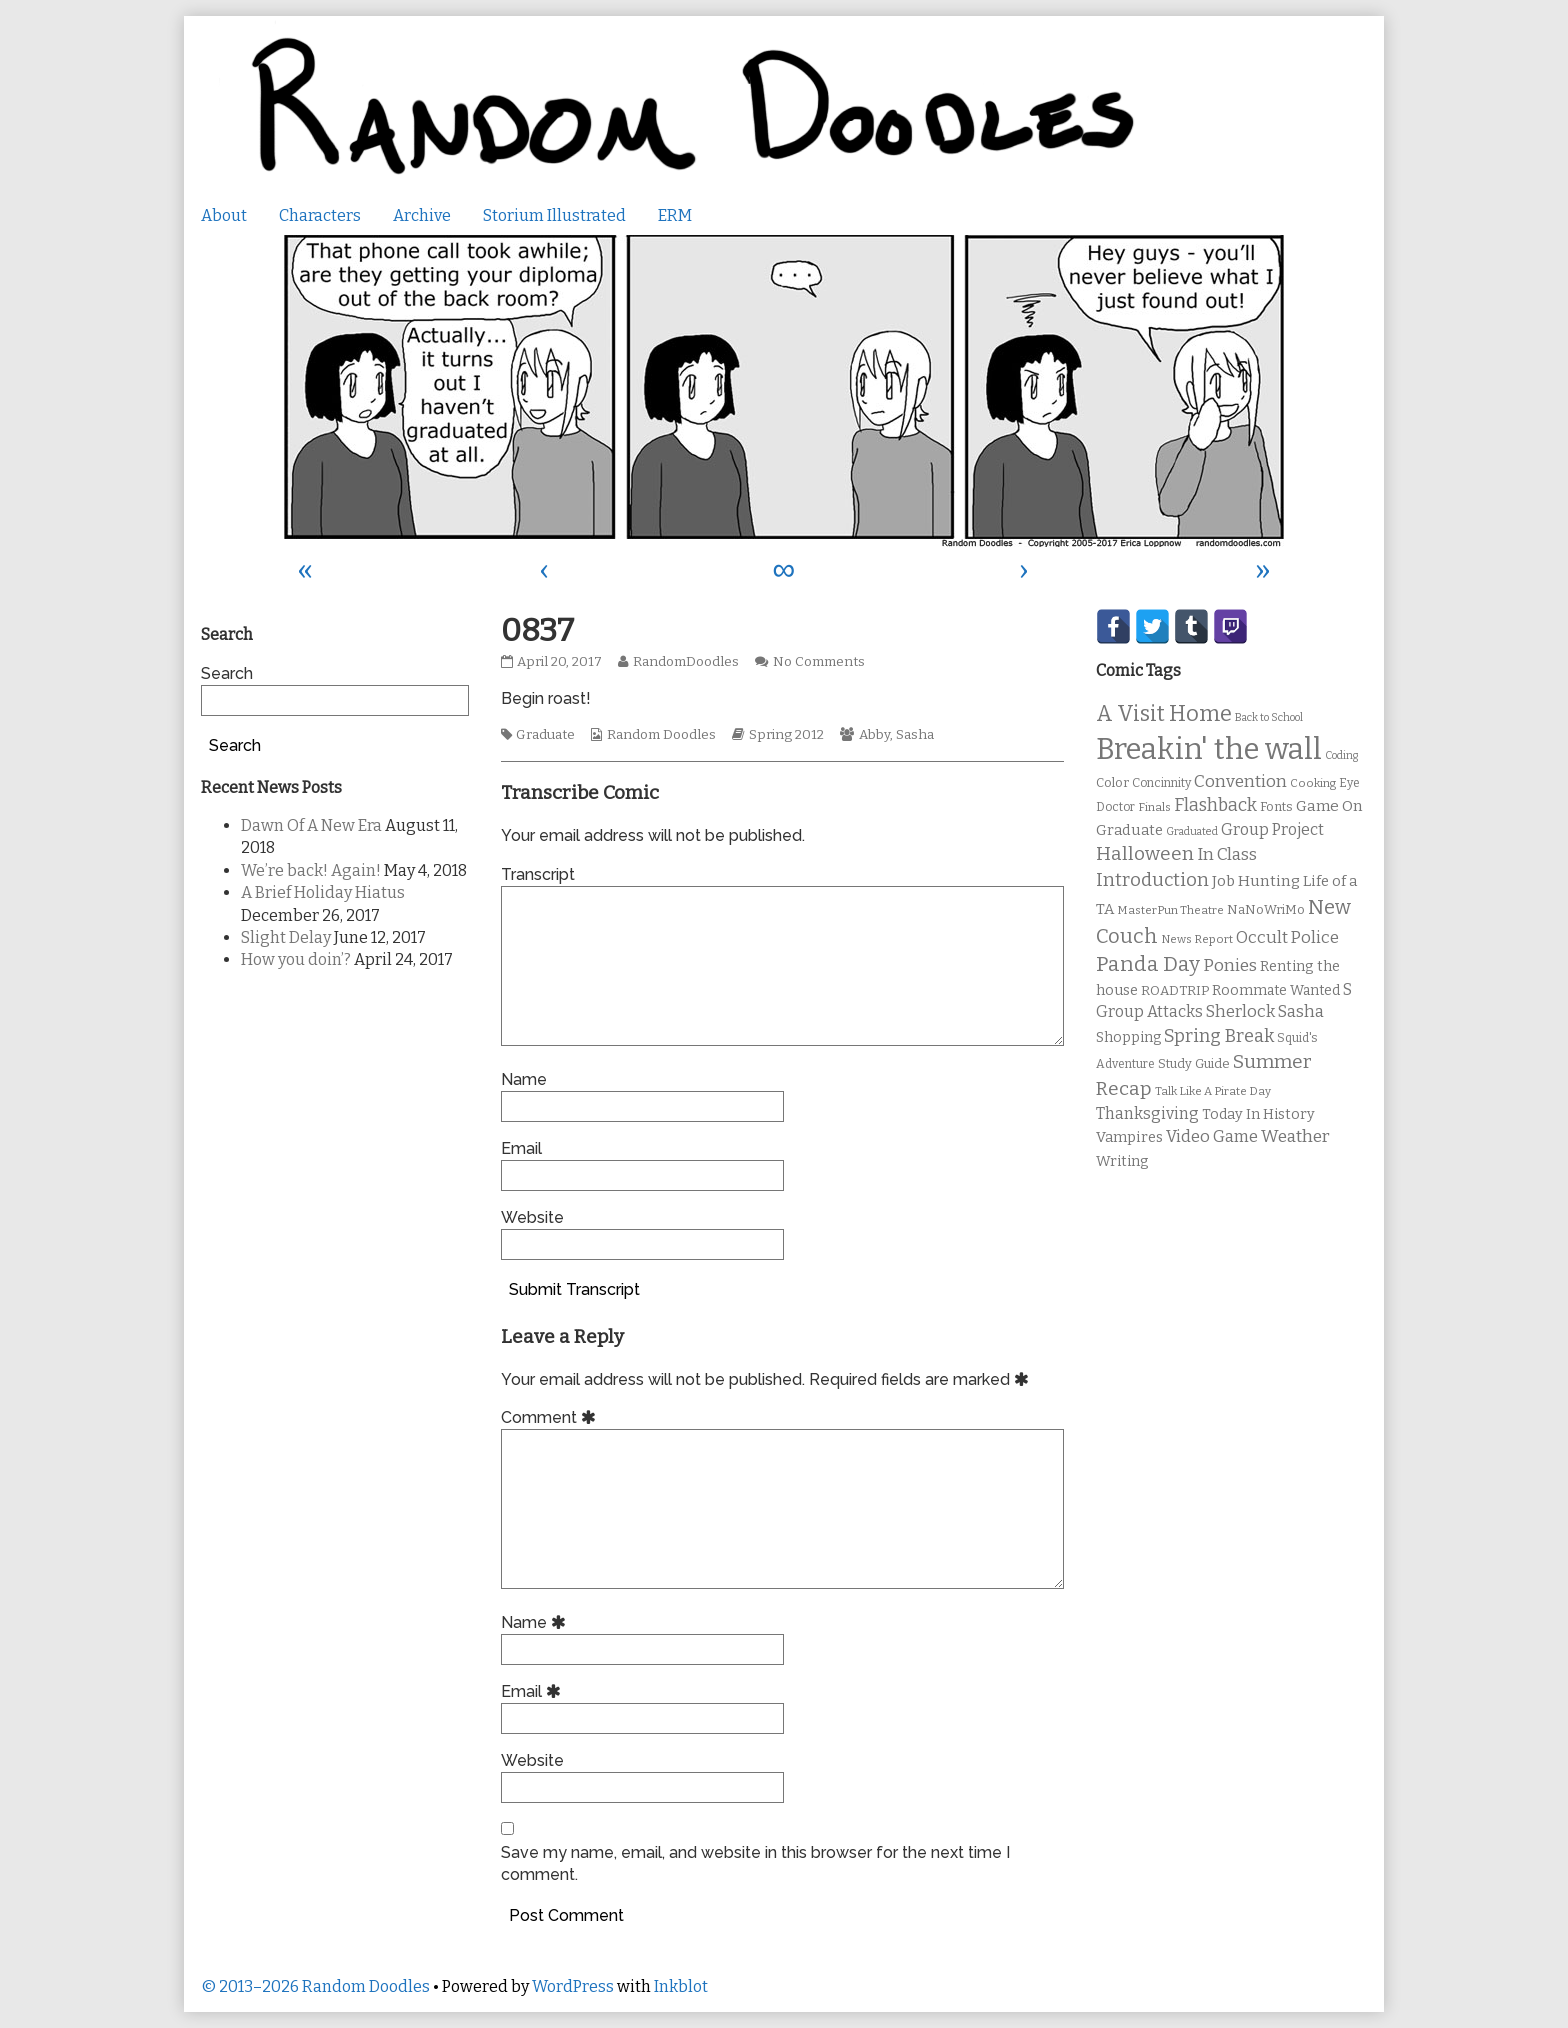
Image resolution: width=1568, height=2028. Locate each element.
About (224, 215)
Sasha (915, 735)
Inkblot (681, 1986)
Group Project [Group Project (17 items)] (1272, 829)
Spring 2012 (786, 735)
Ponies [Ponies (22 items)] (1230, 965)
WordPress (573, 1986)
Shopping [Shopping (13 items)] (1128, 1037)
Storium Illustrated (554, 215)
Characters (320, 215)
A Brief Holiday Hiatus (323, 892)
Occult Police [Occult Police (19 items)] (1287, 937)
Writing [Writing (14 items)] (1122, 1161)
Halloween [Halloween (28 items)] (1145, 853)
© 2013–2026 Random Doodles (315, 1986)
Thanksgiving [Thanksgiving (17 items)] (1147, 1113)
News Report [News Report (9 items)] (1197, 939)
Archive (422, 215)
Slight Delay (286, 937)
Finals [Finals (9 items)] (1154, 807)
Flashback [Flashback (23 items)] (1215, 805)
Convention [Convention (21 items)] (1240, 781)
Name (524, 1079)
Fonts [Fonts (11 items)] (1276, 806)
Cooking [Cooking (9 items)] (1313, 783)
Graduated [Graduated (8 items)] (1192, 831)
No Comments (819, 662)
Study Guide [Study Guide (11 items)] (1194, 1063)
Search (227, 673)
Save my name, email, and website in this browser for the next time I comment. (755, 1863)
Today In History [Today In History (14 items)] (1258, 1114)
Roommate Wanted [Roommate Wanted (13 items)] (1276, 990)
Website (532, 1217)
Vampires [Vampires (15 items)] (1129, 1137)
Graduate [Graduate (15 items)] (1129, 830)
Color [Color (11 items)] (1112, 782)
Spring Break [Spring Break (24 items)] (1219, 1036)
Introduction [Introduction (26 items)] (1152, 880)
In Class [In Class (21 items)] (1227, 854)
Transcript (538, 874)
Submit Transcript (574, 1289)
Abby (874, 735)
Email (521, 1148)
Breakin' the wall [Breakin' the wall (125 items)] (1209, 749)
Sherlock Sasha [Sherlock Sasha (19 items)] (1265, 1011)
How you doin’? (296, 959)
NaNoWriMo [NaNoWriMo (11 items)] (1266, 909)
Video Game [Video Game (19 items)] (1212, 1136)
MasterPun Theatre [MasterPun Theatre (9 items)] (1170, 910)
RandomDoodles (685, 662)
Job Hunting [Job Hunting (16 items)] (1256, 881)
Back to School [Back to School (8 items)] (1269, 717)
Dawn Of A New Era (311, 825)
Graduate (545, 735)
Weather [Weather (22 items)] (1295, 1136)
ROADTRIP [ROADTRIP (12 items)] (1175, 991)
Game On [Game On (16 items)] (1329, 806)
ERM (675, 215)
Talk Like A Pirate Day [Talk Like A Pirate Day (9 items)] (1213, 1091)
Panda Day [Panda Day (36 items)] (1148, 964)
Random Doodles (661, 735)
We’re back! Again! (311, 870)
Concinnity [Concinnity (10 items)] (1161, 783)
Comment (551, 1417)
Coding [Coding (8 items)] (1341, 755)
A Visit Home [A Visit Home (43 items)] (1164, 714)
